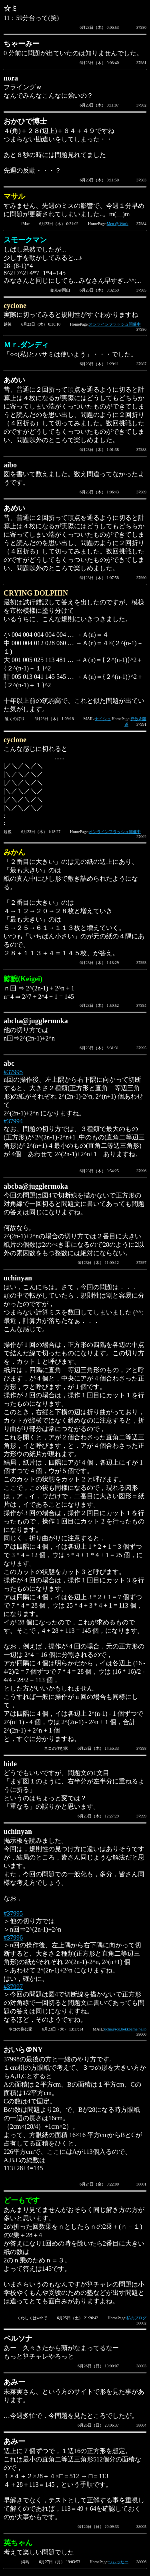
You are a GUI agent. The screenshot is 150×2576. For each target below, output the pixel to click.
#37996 (13, 1937)
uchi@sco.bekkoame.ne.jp (125, 2029)
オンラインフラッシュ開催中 (115, 324)
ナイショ (103, 718)
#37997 (13, 1986)
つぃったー (118, 2562)
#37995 (13, 1072)
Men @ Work (117, 223)
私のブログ (136, 2318)
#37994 (13, 1121)
